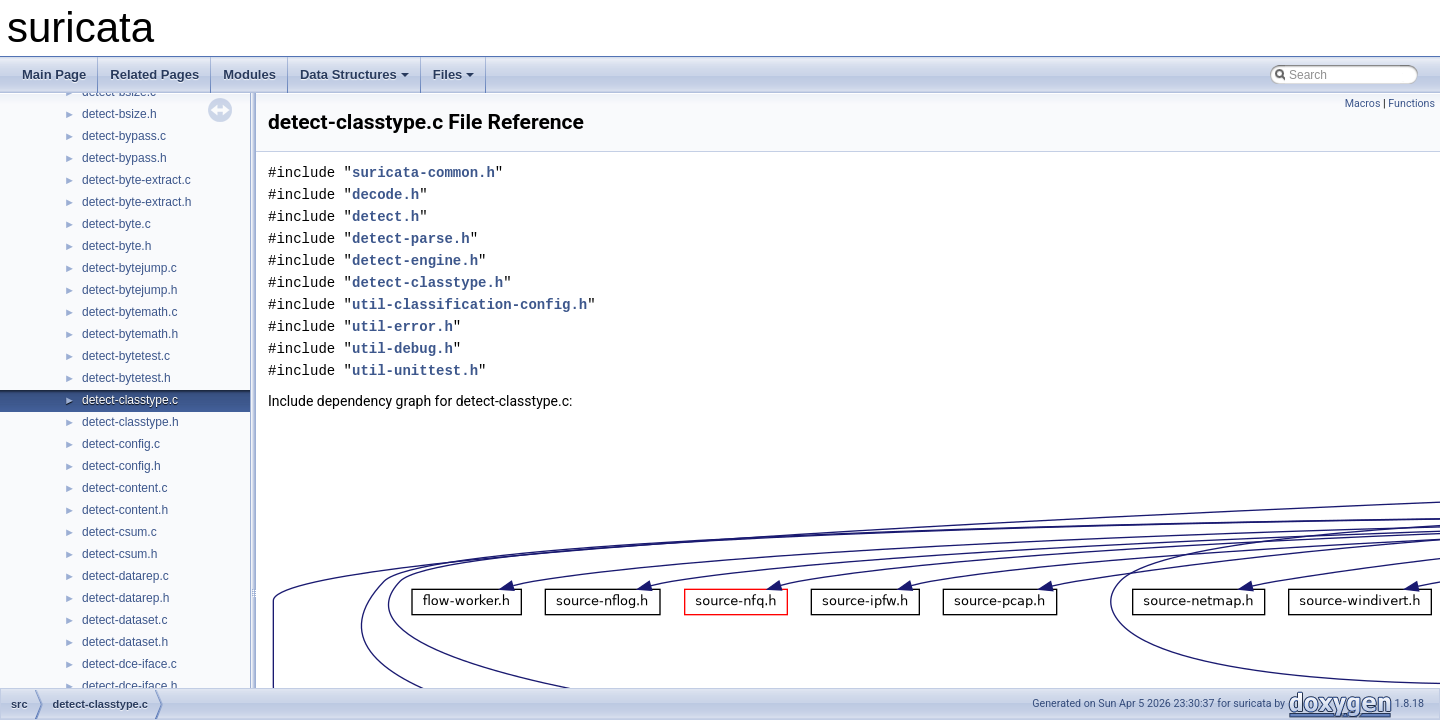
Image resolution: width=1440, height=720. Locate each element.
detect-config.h (121, 466)
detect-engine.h (415, 260)
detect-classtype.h (130, 422)
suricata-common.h (423, 172)
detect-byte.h (116, 246)
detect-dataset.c (124, 620)
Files (454, 74)
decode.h (385, 194)
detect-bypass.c (124, 136)
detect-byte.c (116, 224)
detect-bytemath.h (130, 334)
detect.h (385, 216)
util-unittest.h (415, 370)
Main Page (54, 74)
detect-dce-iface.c (129, 664)
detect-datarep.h (125, 598)
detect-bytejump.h (129, 290)
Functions (1411, 103)
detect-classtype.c (130, 400)
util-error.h (402, 326)
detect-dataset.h (125, 642)
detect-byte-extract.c (136, 180)
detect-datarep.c (125, 576)
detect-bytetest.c (126, 356)
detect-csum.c (119, 532)
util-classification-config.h (469, 304)
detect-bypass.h (124, 158)
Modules (249, 74)
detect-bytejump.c (129, 268)
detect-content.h (125, 510)
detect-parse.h (411, 238)
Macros (1363, 103)
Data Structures (354, 74)
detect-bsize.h (119, 114)
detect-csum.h (119, 554)
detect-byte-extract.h (136, 202)
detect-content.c (124, 488)
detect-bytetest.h (126, 378)
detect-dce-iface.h (129, 686)
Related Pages (154, 74)
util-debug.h (402, 348)
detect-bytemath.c (129, 312)
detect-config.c (121, 444)
